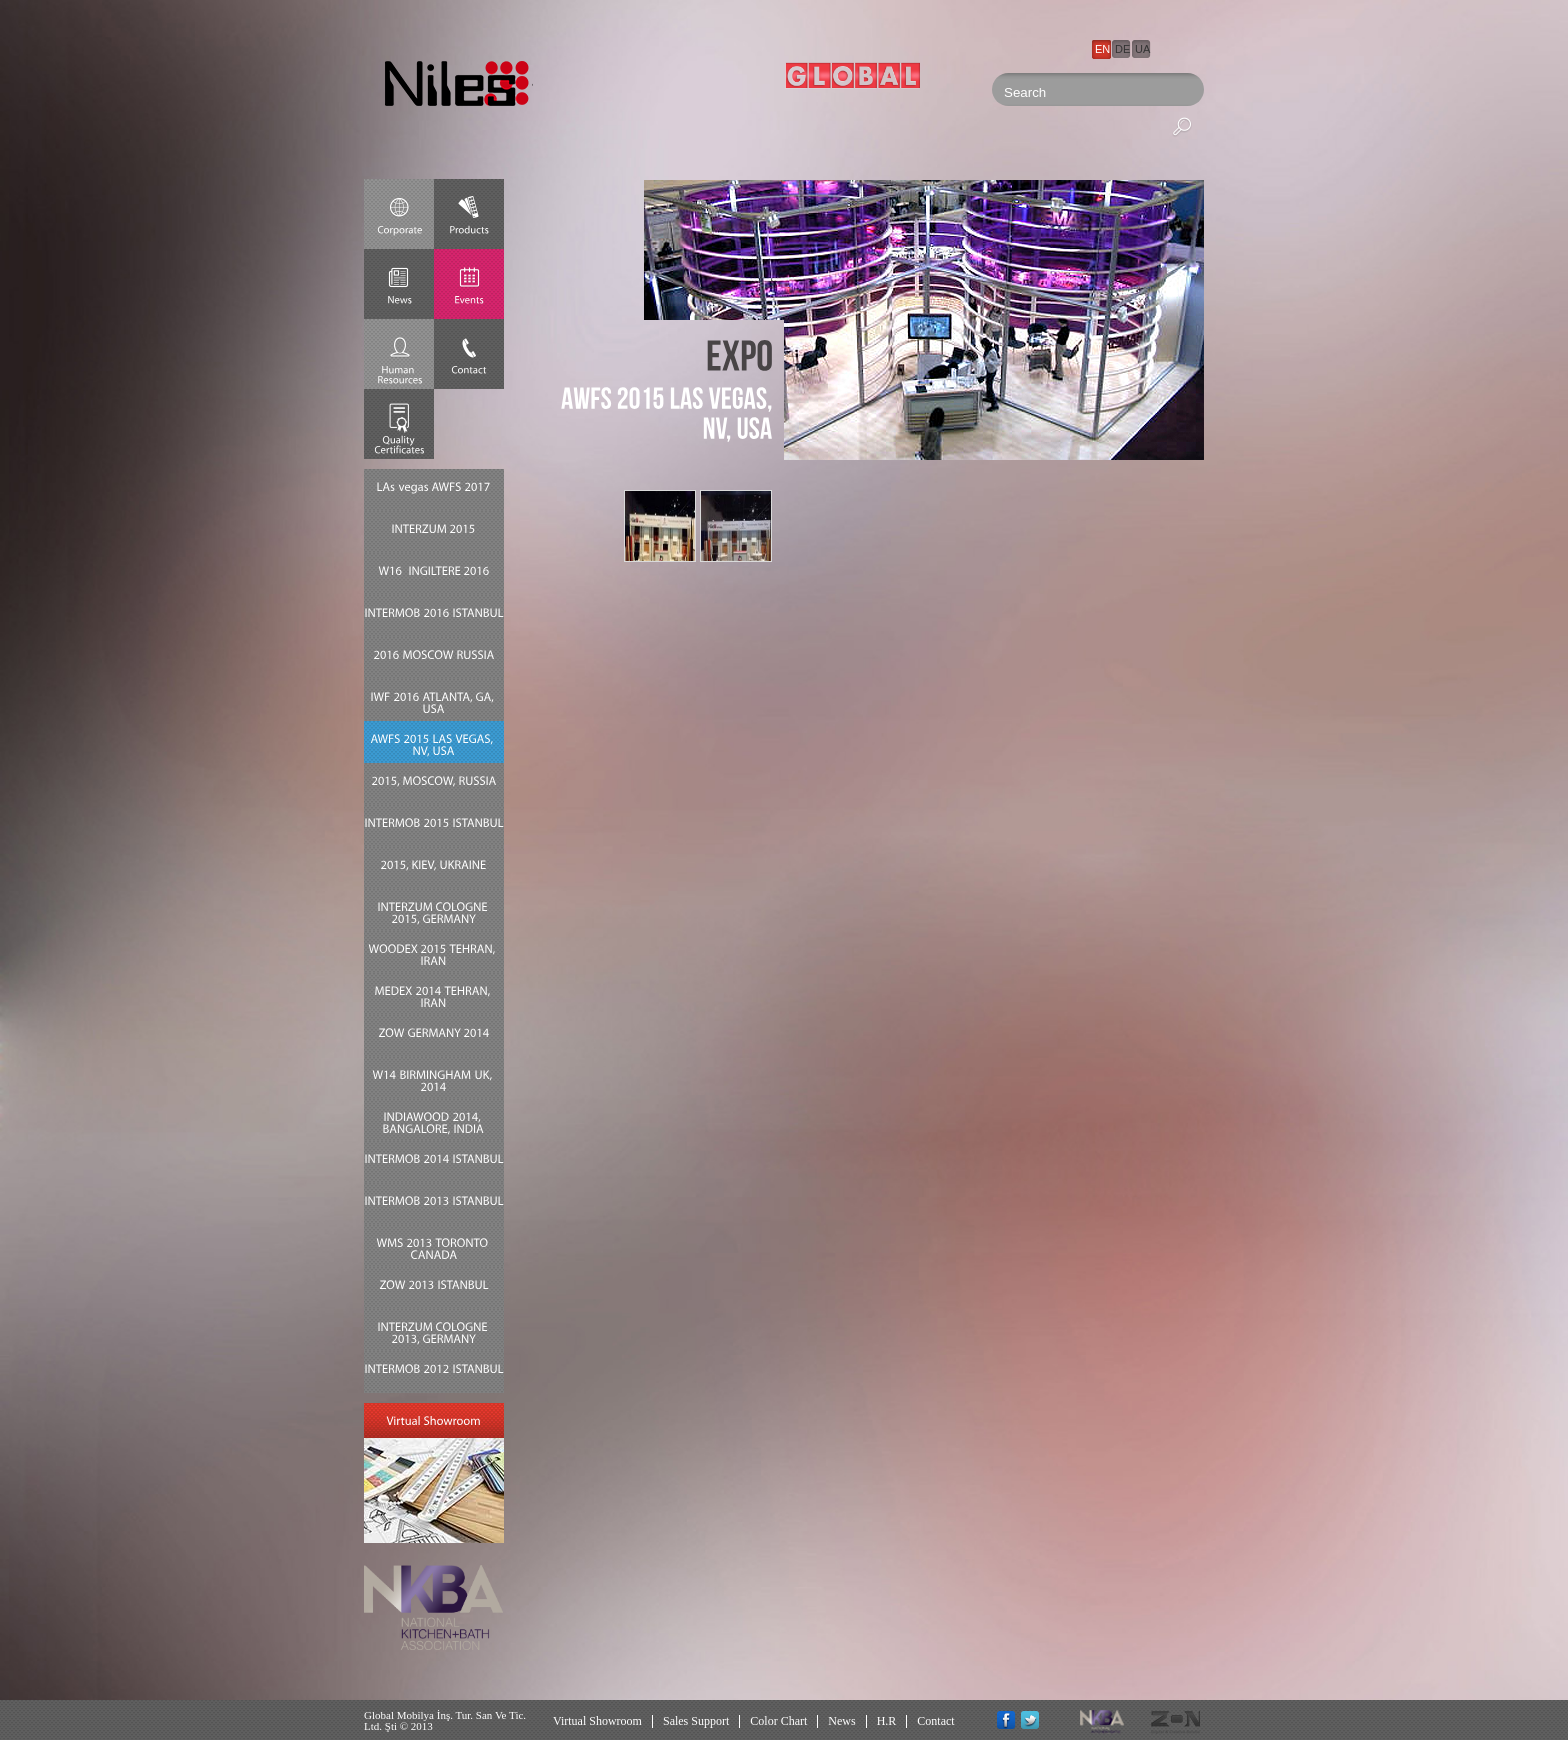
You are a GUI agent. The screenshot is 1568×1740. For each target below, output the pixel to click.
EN (1102, 49)
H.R (887, 1721)
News (841, 1721)
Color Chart (778, 1721)
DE (1122, 49)
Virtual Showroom (597, 1721)
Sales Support (696, 1721)
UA (1142, 49)
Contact (935, 1721)
